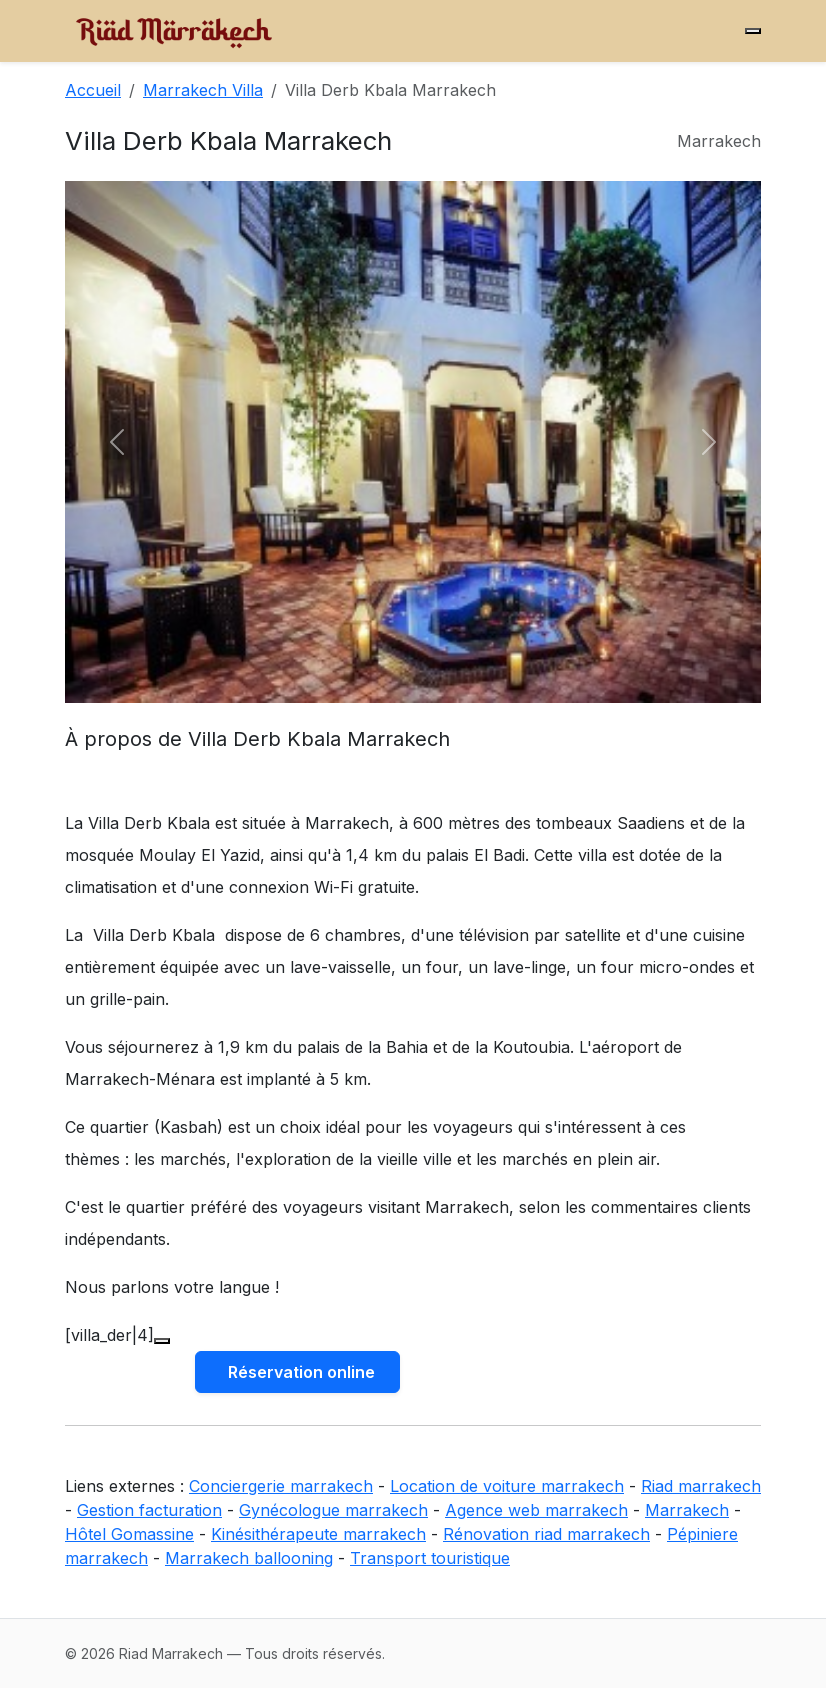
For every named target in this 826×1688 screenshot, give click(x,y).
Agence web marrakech (536, 1510)
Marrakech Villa (203, 90)
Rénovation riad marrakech (546, 1534)
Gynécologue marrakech (333, 1510)
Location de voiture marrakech (507, 1486)
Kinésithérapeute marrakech (318, 1534)
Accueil (93, 90)
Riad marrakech (701, 1486)
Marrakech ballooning (249, 1558)
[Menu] (753, 31)
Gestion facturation (149, 1510)
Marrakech (687, 1510)
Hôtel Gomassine (129, 1534)
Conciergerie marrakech (281, 1486)
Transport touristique (430, 1558)
